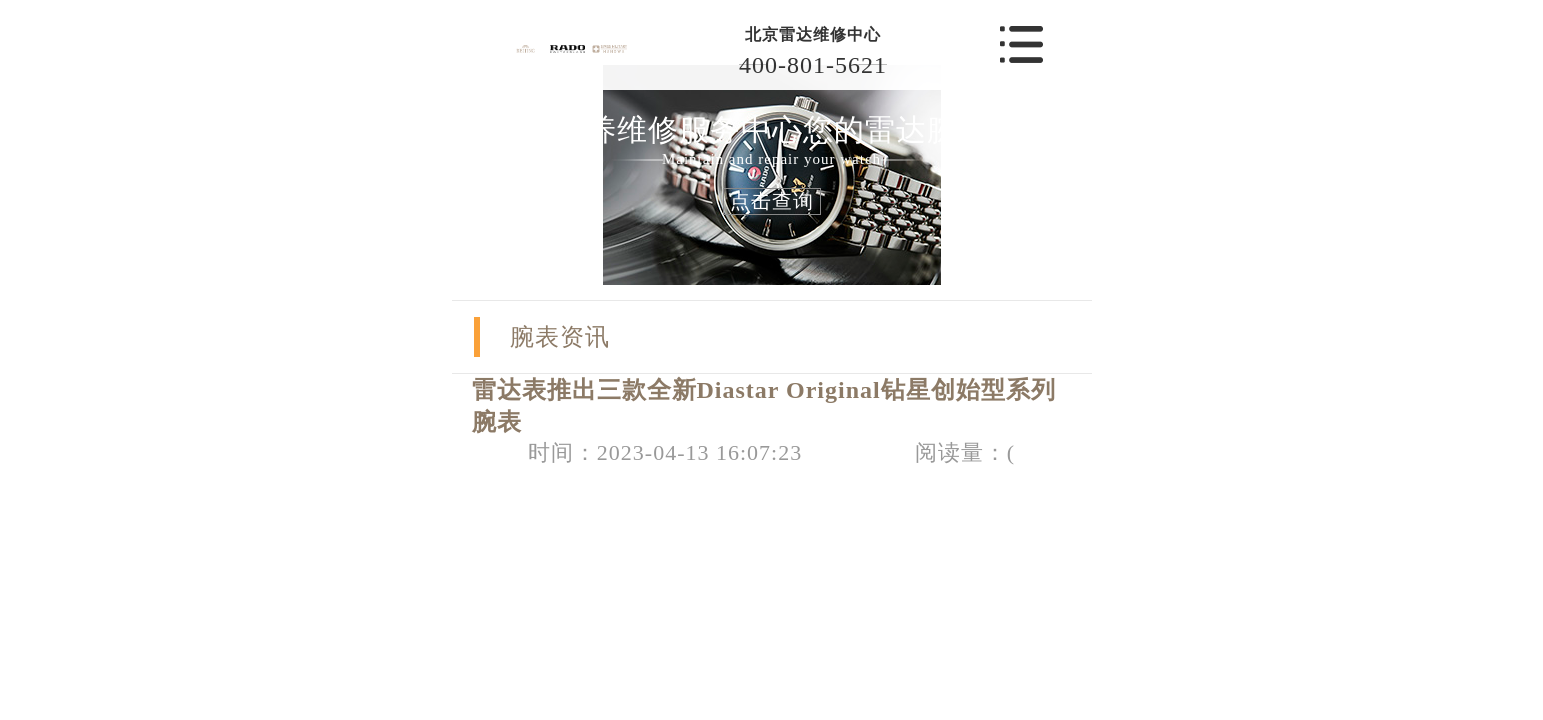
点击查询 (772, 201)
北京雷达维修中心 (813, 34)
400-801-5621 (813, 65)
